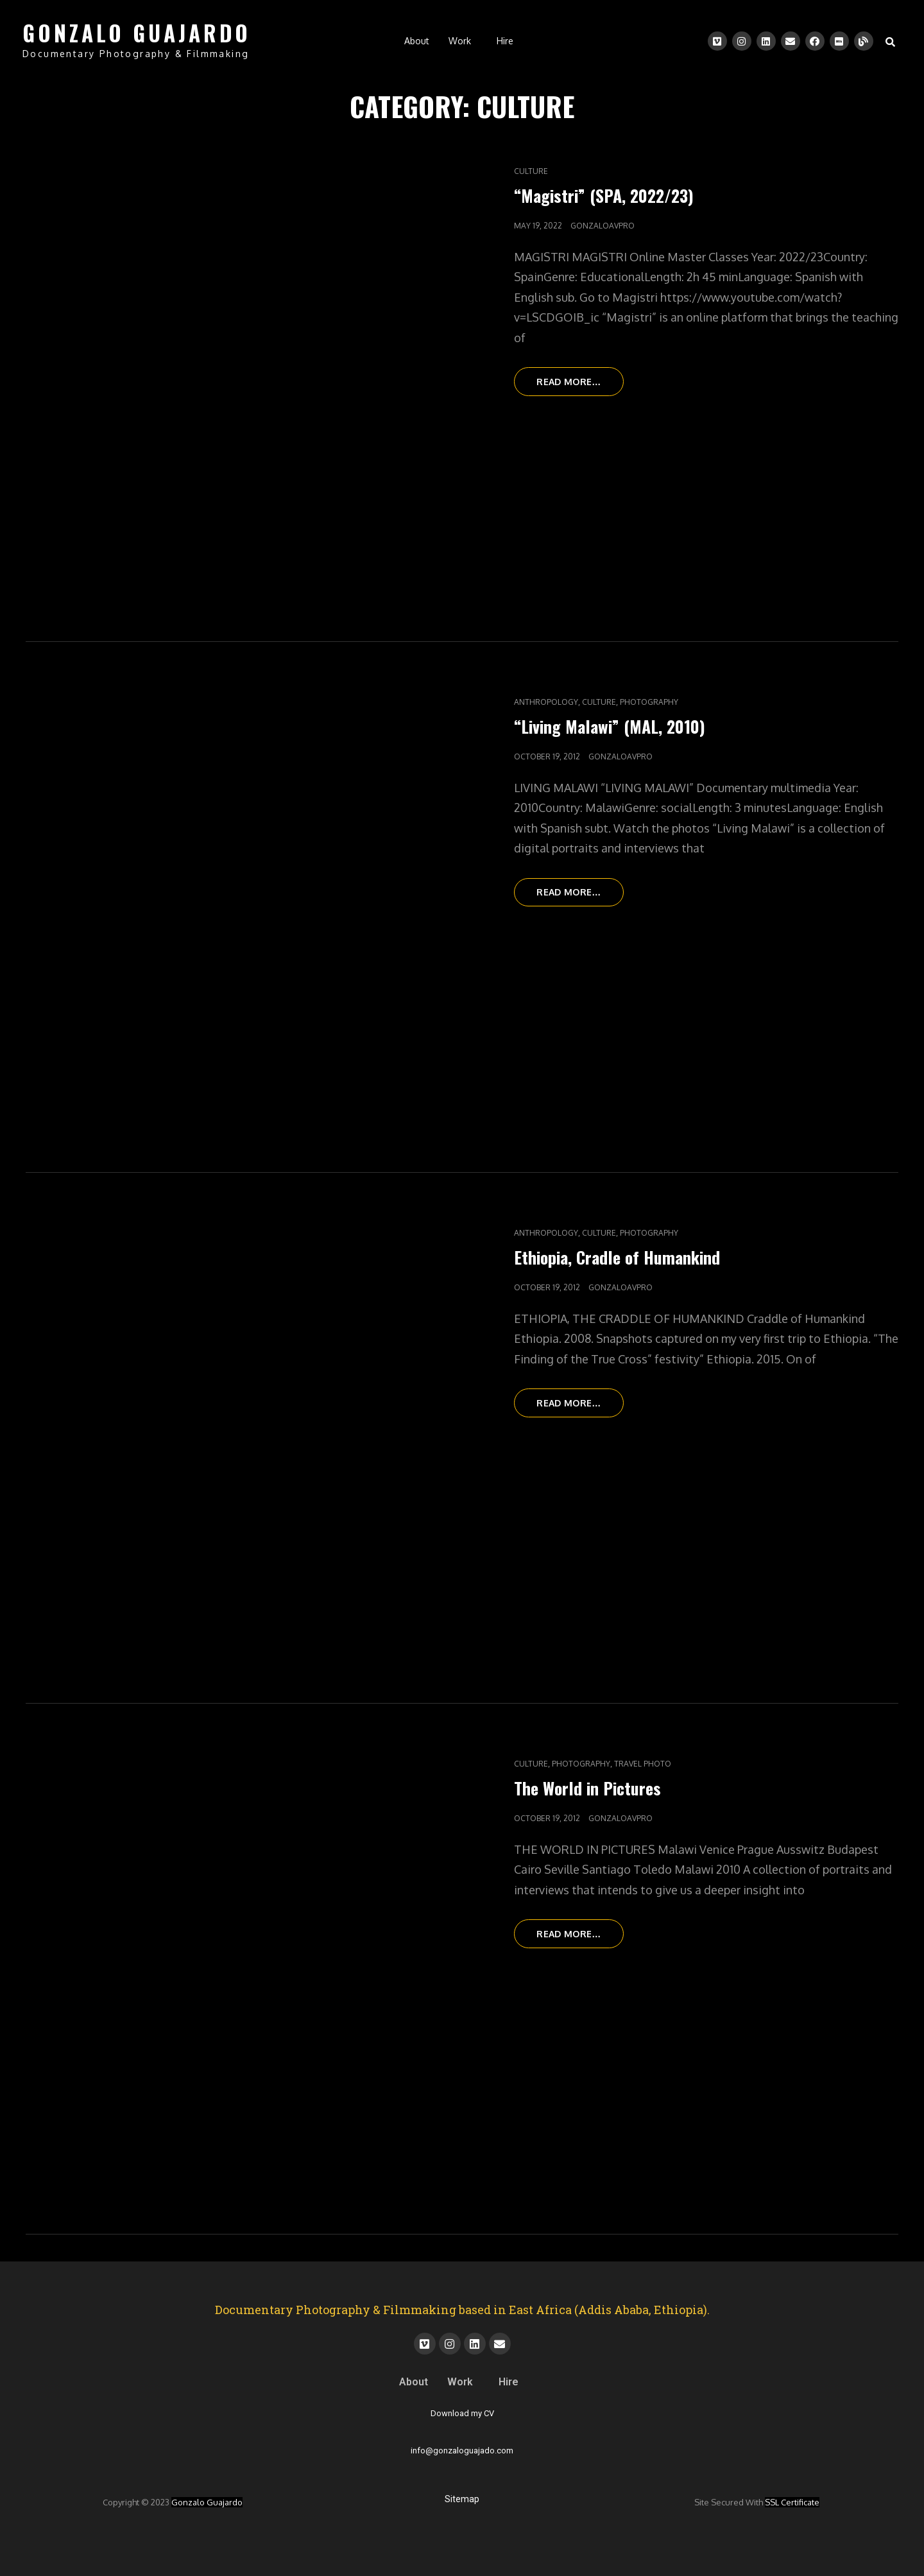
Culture (531, 171)
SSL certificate (792, 2502)
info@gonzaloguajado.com (462, 2450)
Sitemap (462, 2499)
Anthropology (546, 702)
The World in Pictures (587, 1788)
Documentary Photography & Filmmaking (135, 53)
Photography (649, 702)
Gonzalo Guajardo (207, 2502)
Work (460, 40)
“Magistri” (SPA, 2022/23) (604, 195)
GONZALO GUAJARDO (136, 33)
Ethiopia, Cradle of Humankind (617, 1257)
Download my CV (462, 2413)
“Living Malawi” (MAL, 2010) (609, 726)
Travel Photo (642, 1763)
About (416, 40)
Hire (505, 40)
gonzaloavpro (602, 225)
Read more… (581, 377)
